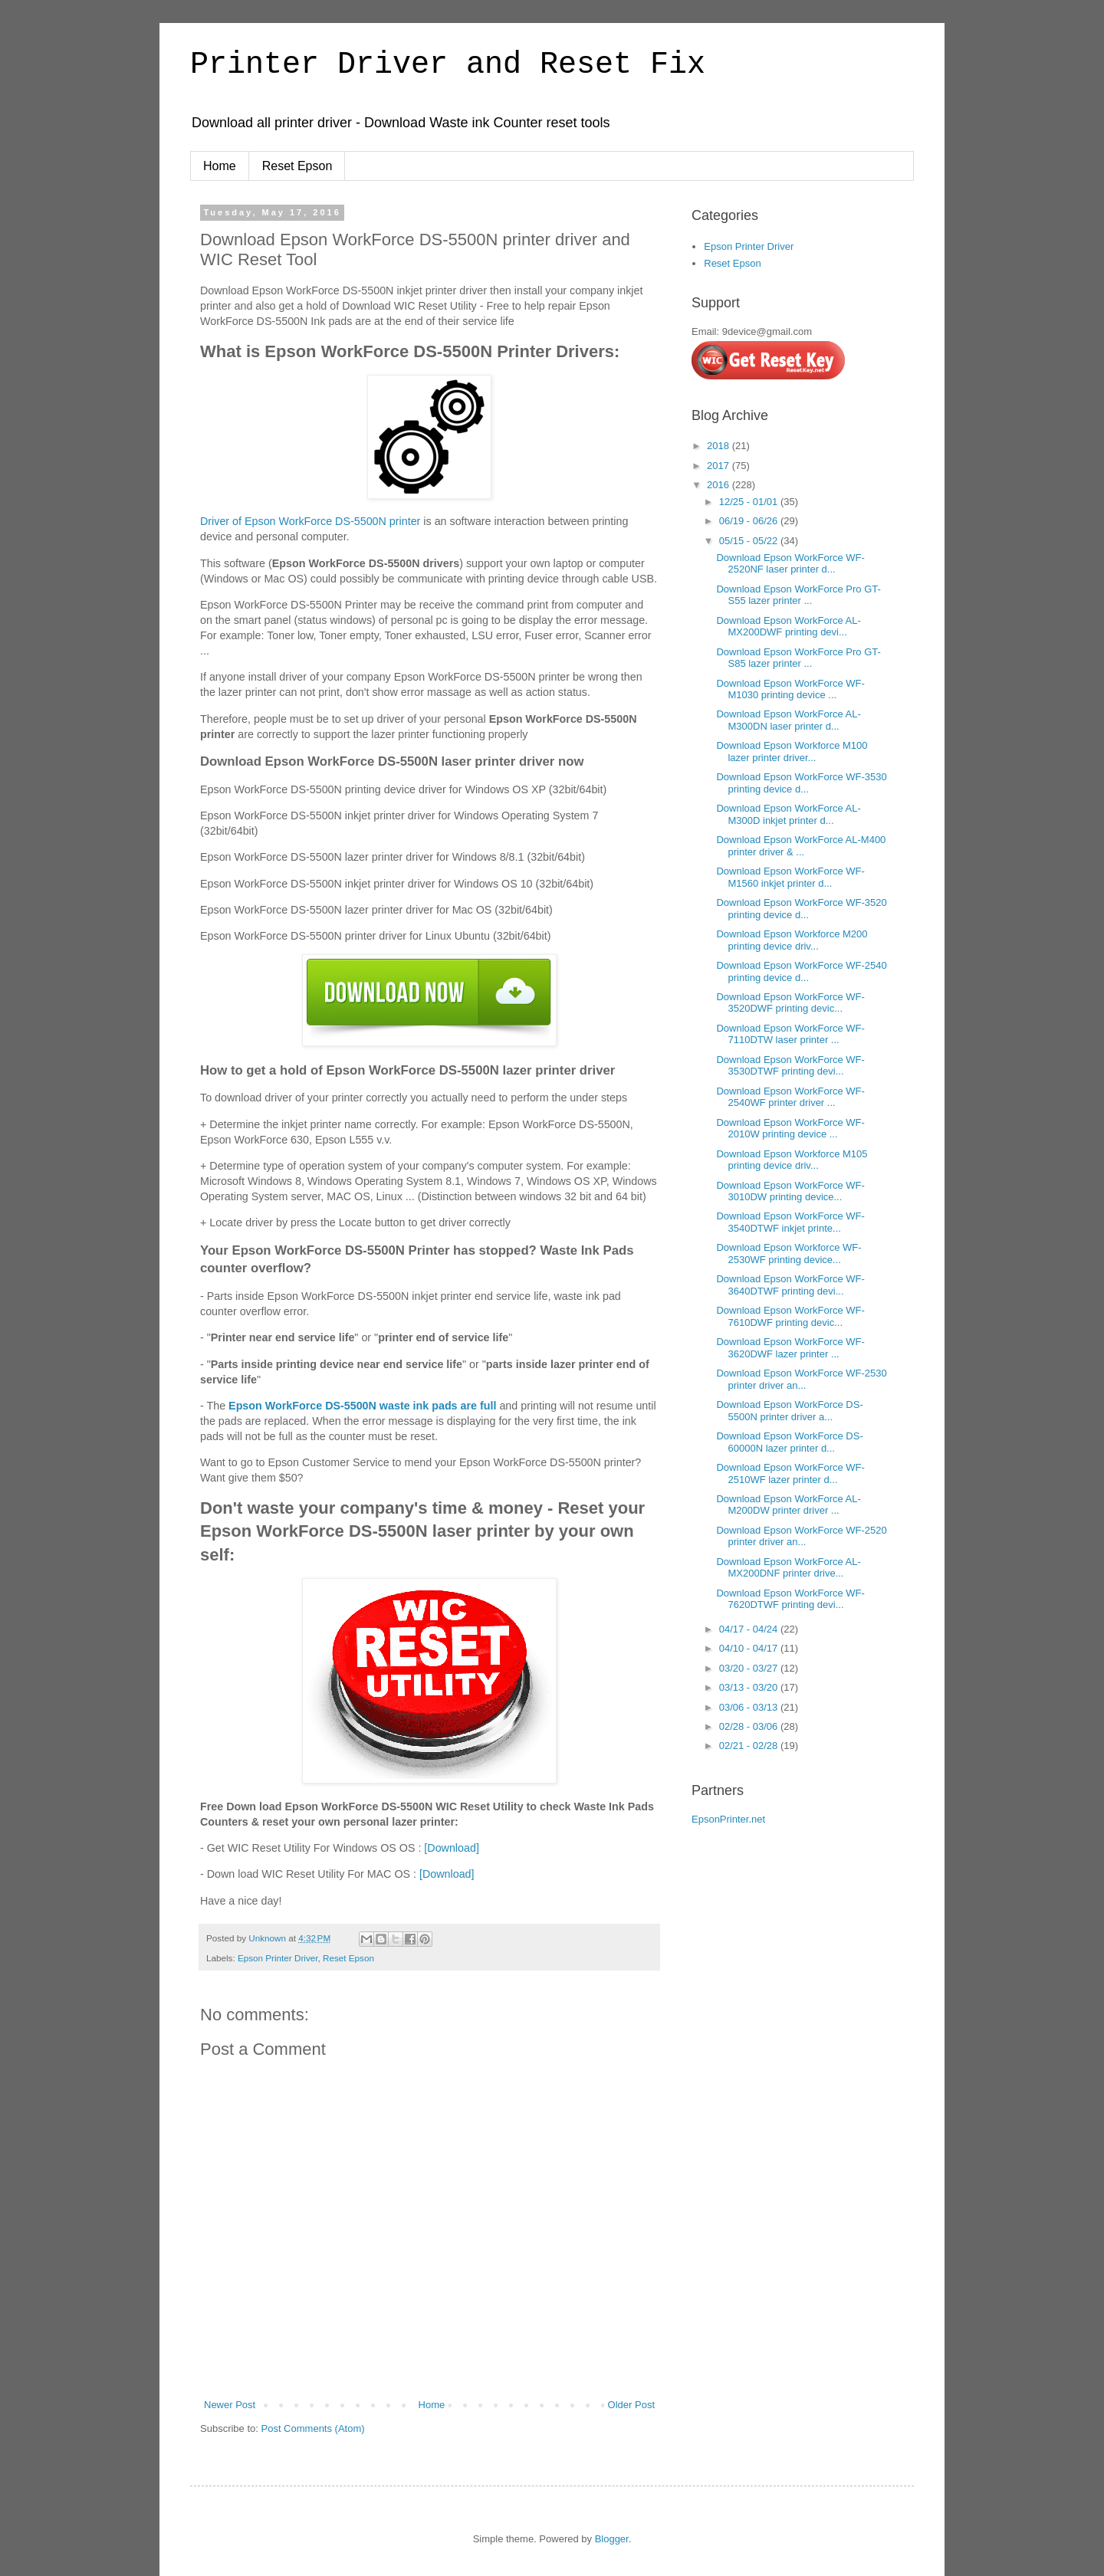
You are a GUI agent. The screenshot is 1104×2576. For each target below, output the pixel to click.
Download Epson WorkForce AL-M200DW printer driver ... (788, 1505)
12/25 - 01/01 (749, 501)
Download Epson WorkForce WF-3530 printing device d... (801, 783)
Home (219, 165)
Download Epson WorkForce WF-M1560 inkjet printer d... (790, 877)
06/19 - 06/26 (749, 521)
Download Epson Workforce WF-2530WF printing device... (788, 1253)
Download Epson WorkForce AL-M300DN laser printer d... (788, 720)
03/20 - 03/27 (749, 1668)
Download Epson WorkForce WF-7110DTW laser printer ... (790, 1034)
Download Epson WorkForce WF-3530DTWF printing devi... (790, 1066)
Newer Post (229, 2404)
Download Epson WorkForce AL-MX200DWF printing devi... (788, 626)
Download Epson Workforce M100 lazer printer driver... (791, 751)
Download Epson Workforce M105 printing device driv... (791, 1160)
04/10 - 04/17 (749, 1648)
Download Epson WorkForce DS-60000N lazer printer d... (789, 1442)
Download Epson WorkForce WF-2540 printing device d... (801, 971)
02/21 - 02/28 (749, 1745)
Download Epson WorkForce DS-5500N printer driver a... (789, 1411)
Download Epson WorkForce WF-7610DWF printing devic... (790, 1316)
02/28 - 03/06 (749, 1726)
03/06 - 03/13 (749, 1707)
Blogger (612, 2539)
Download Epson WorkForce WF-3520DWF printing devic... (790, 1003)
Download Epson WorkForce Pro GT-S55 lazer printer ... (798, 595)
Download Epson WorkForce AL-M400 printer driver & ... (801, 846)
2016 (719, 485)
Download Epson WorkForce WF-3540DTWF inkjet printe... (790, 1222)
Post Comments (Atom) (313, 2428)
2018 (719, 445)
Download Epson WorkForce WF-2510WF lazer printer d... (790, 1473)
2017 (719, 465)
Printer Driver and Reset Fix (447, 65)
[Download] (451, 1848)
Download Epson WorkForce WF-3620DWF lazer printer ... (790, 1348)
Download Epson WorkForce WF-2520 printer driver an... (801, 1536)
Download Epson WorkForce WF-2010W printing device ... (790, 1128)
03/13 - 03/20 (749, 1687)
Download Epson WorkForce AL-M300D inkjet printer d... (788, 814)
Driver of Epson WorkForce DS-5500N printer (310, 521)
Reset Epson (297, 165)
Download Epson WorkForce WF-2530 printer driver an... (801, 1379)
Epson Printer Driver (278, 1958)
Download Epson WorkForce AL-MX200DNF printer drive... (788, 1568)
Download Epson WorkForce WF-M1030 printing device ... (790, 689)
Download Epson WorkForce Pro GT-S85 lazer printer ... (798, 658)
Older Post (631, 2404)
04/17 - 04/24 (749, 1629)
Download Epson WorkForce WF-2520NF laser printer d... (790, 564)
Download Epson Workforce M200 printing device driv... (791, 940)
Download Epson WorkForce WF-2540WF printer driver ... (790, 1097)
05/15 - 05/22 (749, 540)
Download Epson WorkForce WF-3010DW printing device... (790, 1191)
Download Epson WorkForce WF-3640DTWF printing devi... (790, 1285)
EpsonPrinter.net (728, 1819)
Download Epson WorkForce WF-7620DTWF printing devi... (790, 1599)
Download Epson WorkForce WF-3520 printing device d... (801, 908)
